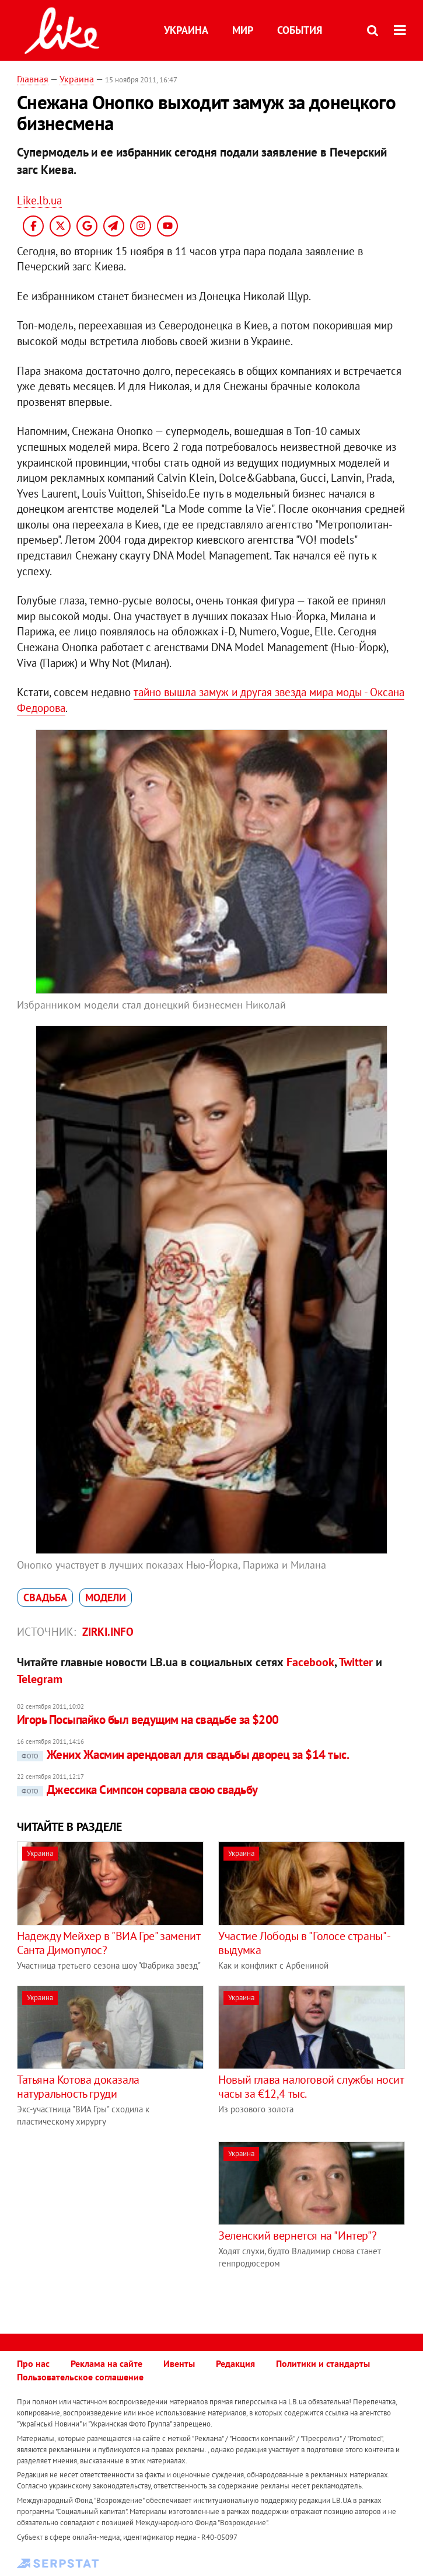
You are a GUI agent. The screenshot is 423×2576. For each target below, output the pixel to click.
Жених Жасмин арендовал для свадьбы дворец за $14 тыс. (183, 1754)
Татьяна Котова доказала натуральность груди (78, 2086)
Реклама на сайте (106, 2363)
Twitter (356, 1662)
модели (105, 1597)
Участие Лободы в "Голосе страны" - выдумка (303, 1943)
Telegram (39, 1679)
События (299, 30)
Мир (242, 30)
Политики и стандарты (323, 2363)
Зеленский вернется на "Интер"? (297, 2235)
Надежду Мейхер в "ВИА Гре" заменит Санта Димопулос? (108, 1943)
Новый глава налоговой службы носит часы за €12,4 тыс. (310, 2086)
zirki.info (108, 1632)
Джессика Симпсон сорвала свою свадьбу (137, 1790)
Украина (186, 30)
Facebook (310, 1662)
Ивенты (179, 2363)
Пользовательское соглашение (80, 2377)
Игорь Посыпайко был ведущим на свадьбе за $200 (148, 1719)
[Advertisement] (115, 2223)
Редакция (235, 2363)
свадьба (45, 1597)
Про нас (33, 2363)
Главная (32, 79)
